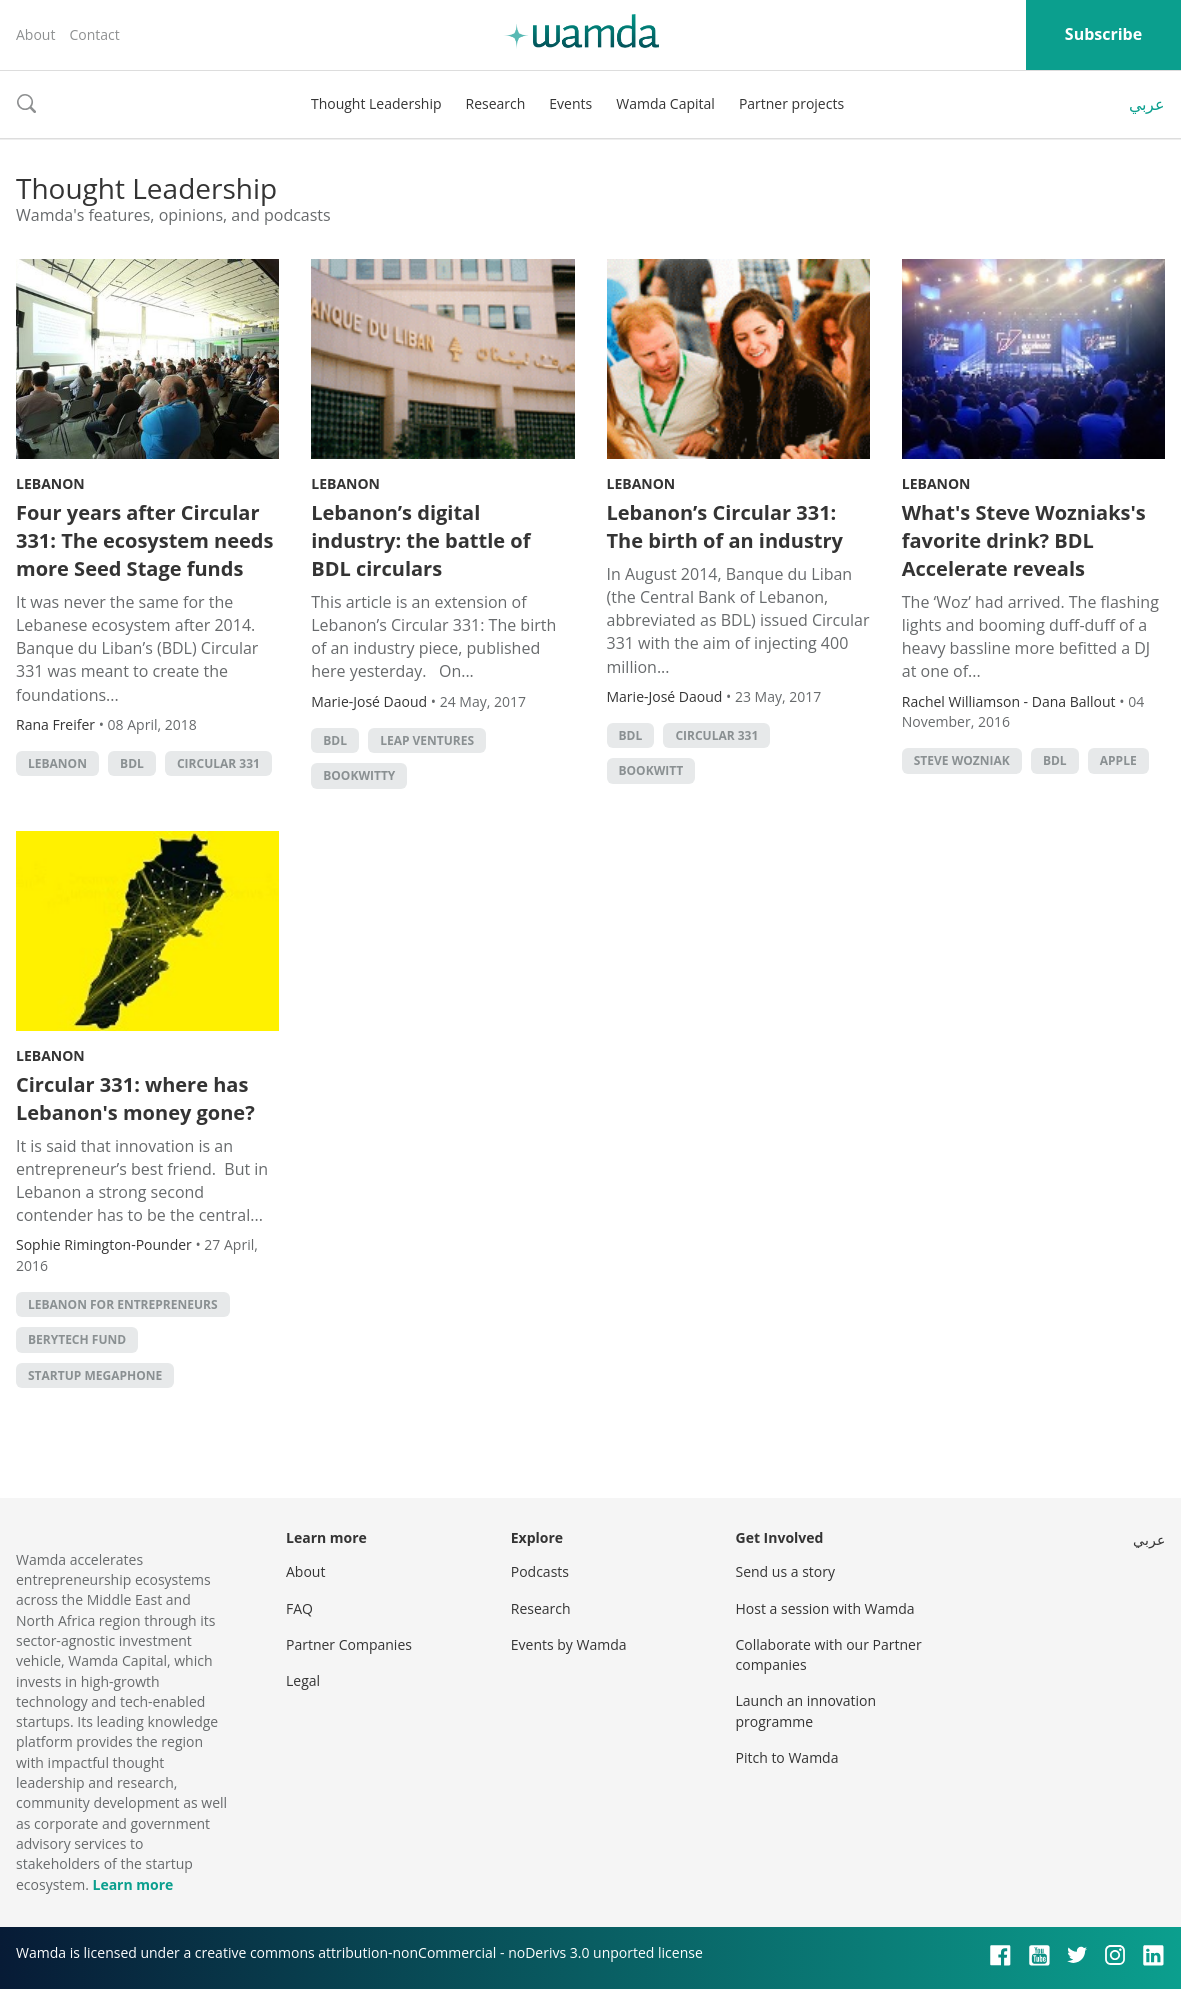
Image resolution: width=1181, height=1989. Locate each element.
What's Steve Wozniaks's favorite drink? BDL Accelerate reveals (1024, 540)
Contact (94, 34)
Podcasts (540, 1571)
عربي (1147, 104)
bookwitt (651, 770)
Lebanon (50, 483)
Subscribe (1103, 34)
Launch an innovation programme (806, 1710)
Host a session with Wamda (825, 1608)
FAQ (299, 1608)
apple (1118, 760)
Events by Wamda (569, 1644)
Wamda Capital (665, 103)
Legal (303, 1680)
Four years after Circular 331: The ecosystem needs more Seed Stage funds (144, 540)
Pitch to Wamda (787, 1757)
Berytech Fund (77, 1339)
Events (570, 103)
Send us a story (785, 1571)
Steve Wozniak (962, 760)
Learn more (132, 1884)
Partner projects (791, 103)
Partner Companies (349, 1644)
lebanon (57, 763)
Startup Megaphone (95, 1375)
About (35, 34)
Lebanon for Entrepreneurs (123, 1304)
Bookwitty (359, 775)
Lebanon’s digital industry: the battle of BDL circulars (420, 540)
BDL (132, 763)
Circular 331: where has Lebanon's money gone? (135, 1098)
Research (496, 103)
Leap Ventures (427, 740)
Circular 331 (218, 763)
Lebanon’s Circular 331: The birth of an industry (725, 526)
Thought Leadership (376, 103)
